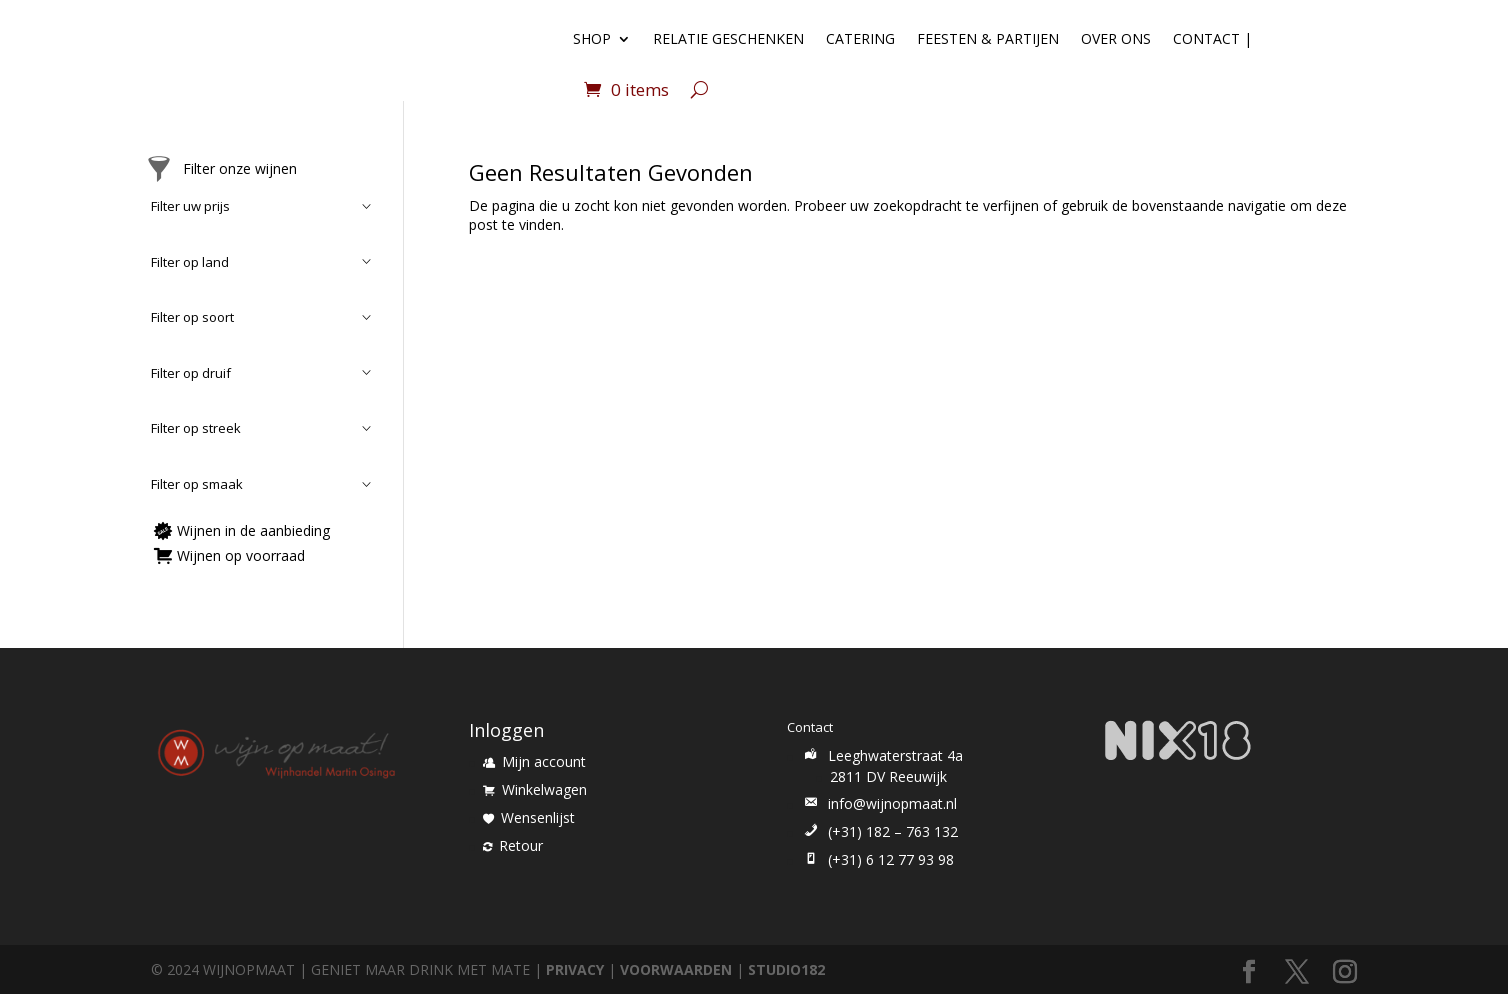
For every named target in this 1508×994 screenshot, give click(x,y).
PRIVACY (575, 969)
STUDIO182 (786, 969)
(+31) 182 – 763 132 (879, 831)
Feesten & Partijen (988, 38)
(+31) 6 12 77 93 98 (877, 859)
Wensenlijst (529, 817)
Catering (860, 38)
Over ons (1116, 38)
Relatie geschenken (728, 38)
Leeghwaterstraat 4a (882, 755)
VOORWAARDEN (676, 969)
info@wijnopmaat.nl (879, 803)
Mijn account (534, 761)
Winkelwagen (535, 789)
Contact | (1212, 38)
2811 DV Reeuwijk (888, 776)
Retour (513, 845)
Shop (592, 38)
